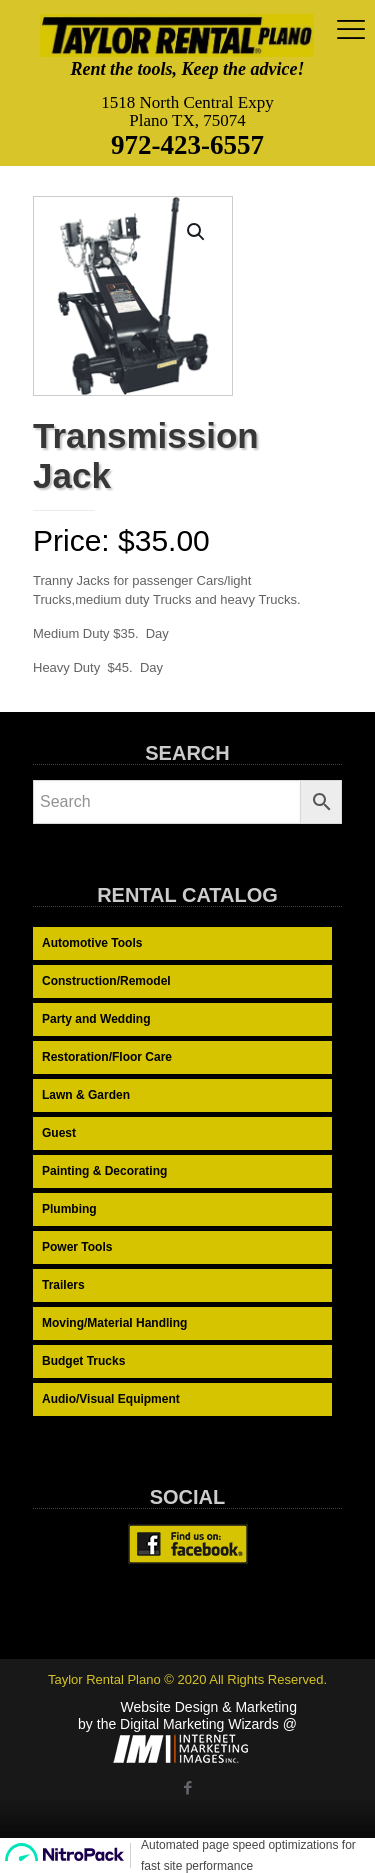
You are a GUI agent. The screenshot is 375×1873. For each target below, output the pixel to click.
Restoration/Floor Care (107, 1057)
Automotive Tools (92, 943)
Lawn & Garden (86, 1095)
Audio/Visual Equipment (111, 1399)
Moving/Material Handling (114, 1323)
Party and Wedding (96, 1019)
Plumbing (69, 1209)
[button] (197, 232)
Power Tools (77, 1247)
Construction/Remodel (106, 981)
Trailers (63, 1285)
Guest (59, 1133)
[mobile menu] (348, 30)
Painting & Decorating (104, 1171)
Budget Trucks (83, 1361)
